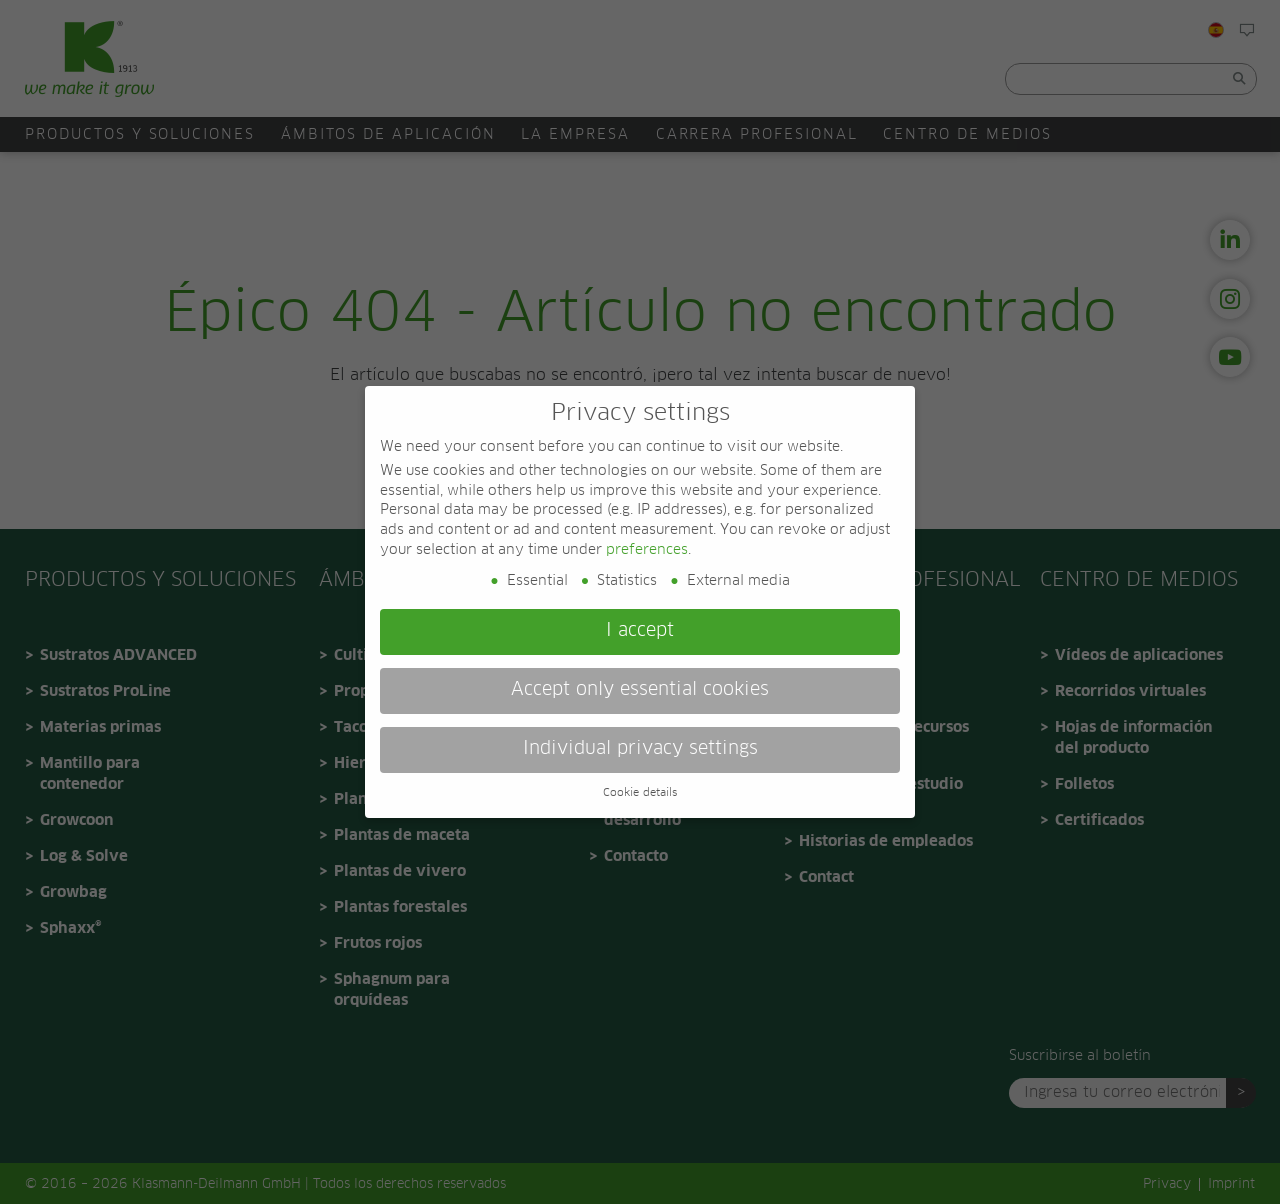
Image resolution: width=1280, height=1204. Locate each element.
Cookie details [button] (640, 793)
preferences (647, 550)
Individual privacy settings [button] (640, 749)
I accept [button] (640, 631)
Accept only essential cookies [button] (640, 690)
